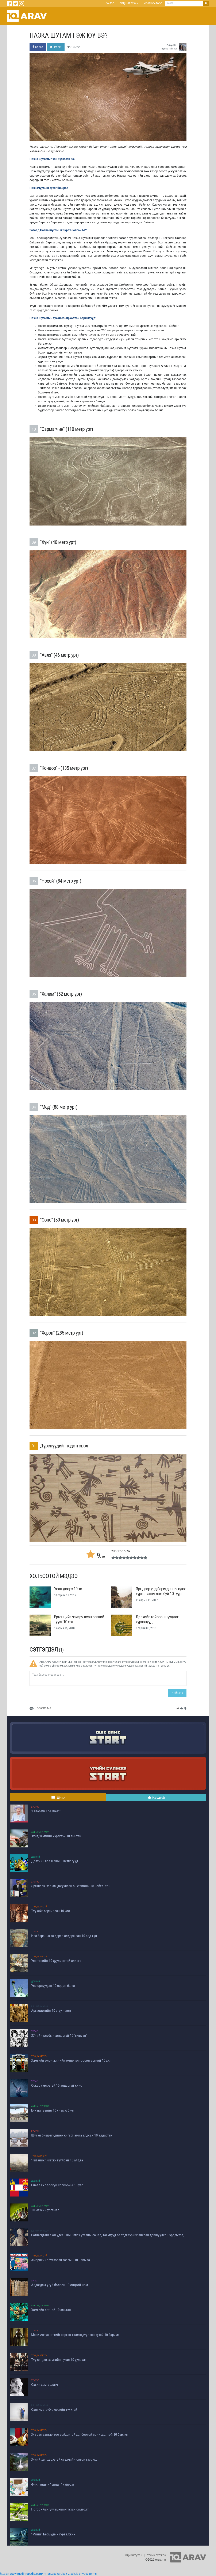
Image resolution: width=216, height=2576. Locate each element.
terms (93, 2573)
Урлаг (34, 2031)
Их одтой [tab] (156, 1797)
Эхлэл (110, 3)
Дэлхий (35, 1857)
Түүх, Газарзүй (39, 1907)
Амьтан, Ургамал (40, 1832)
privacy (83, 2573)
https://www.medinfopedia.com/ (21, 2573)
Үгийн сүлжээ (153, 3)
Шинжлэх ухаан (40, 2006)
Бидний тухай (129, 3)
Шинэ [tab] (58, 1797)
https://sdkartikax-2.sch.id (61, 2573)
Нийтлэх (177, 1693)
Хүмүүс (35, 1807)
